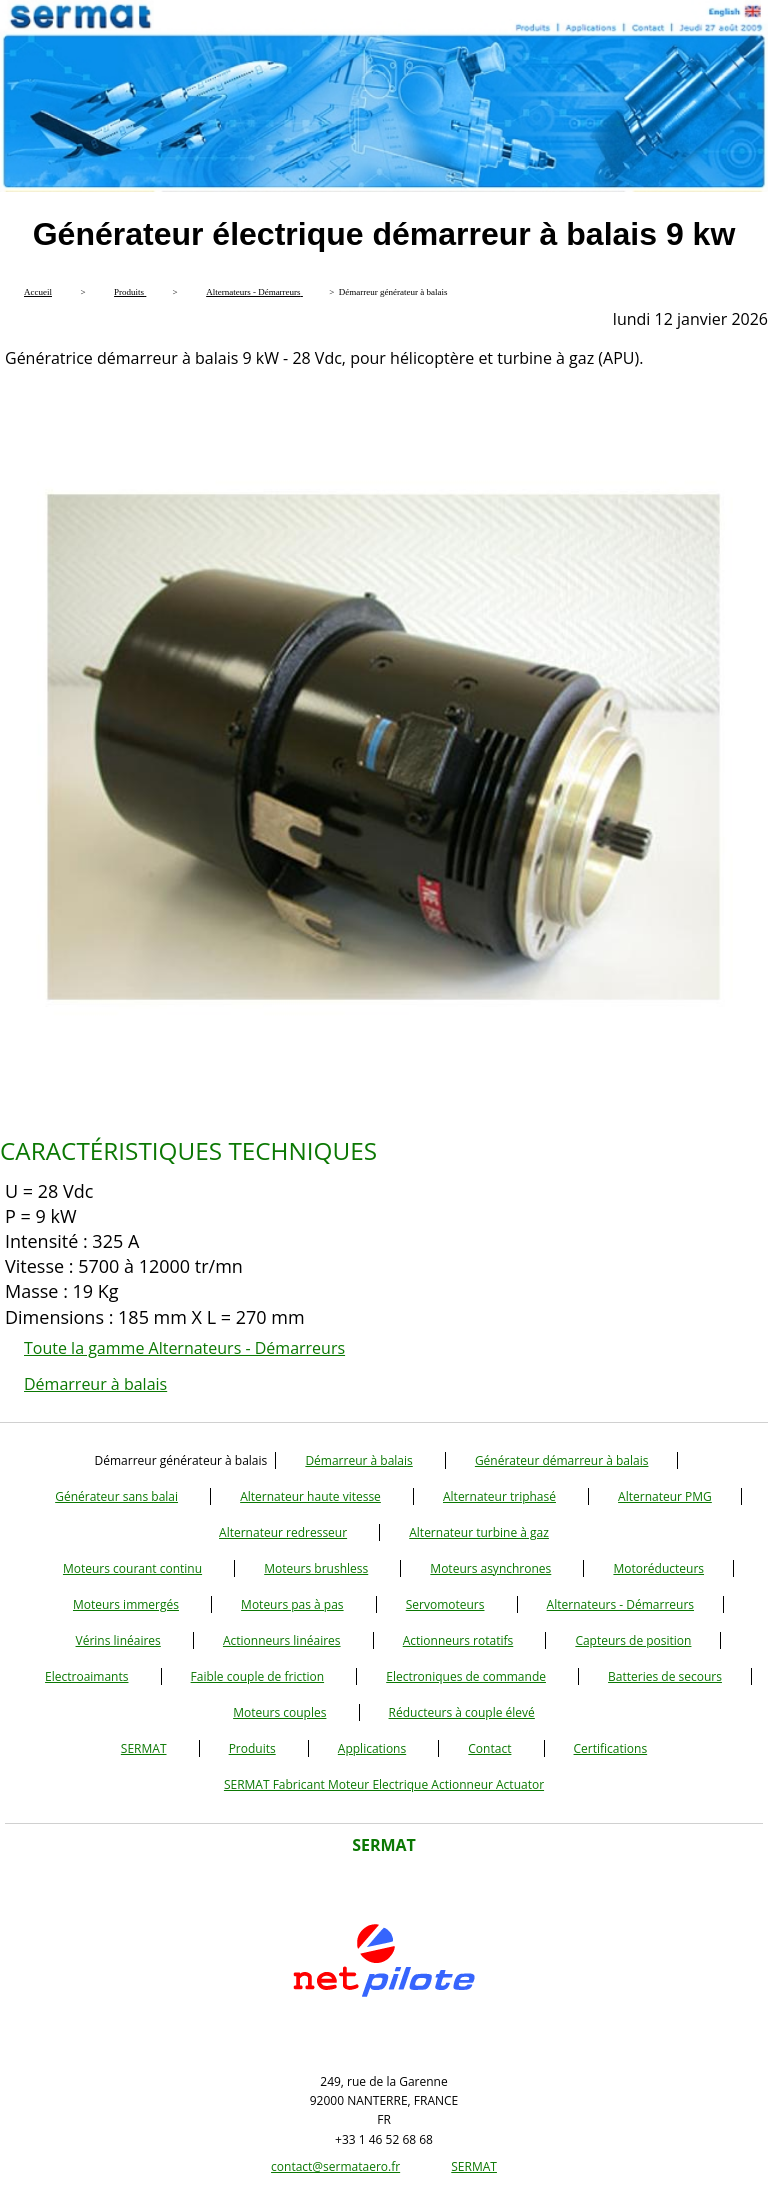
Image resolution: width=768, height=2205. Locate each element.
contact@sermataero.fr (335, 2166)
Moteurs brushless (316, 1568)
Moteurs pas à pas (292, 1604)
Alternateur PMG (665, 1496)
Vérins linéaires (118, 1640)
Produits (252, 1748)
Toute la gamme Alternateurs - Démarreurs (184, 1348)
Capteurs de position (633, 1640)
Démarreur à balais (95, 1384)
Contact (489, 1748)
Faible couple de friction (257, 1676)
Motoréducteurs (658, 1568)
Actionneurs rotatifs (458, 1640)
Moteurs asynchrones (490, 1568)
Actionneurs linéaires (282, 1640)
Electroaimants (86, 1676)
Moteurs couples (279, 1712)
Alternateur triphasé (499, 1496)
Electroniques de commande (466, 1676)
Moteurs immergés (126, 1604)
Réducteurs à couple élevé (462, 1712)
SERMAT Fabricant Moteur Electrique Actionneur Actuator (384, 1784)
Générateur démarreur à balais (562, 1460)
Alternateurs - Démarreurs (620, 1604)
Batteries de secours (665, 1676)
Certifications (611, 1748)
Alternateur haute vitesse (310, 1496)
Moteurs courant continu (132, 1568)
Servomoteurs (445, 1604)
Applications (372, 1748)
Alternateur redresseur (283, 1532)
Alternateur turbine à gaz (479, 1532)
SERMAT (144, 1748)
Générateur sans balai (116, 1496)
